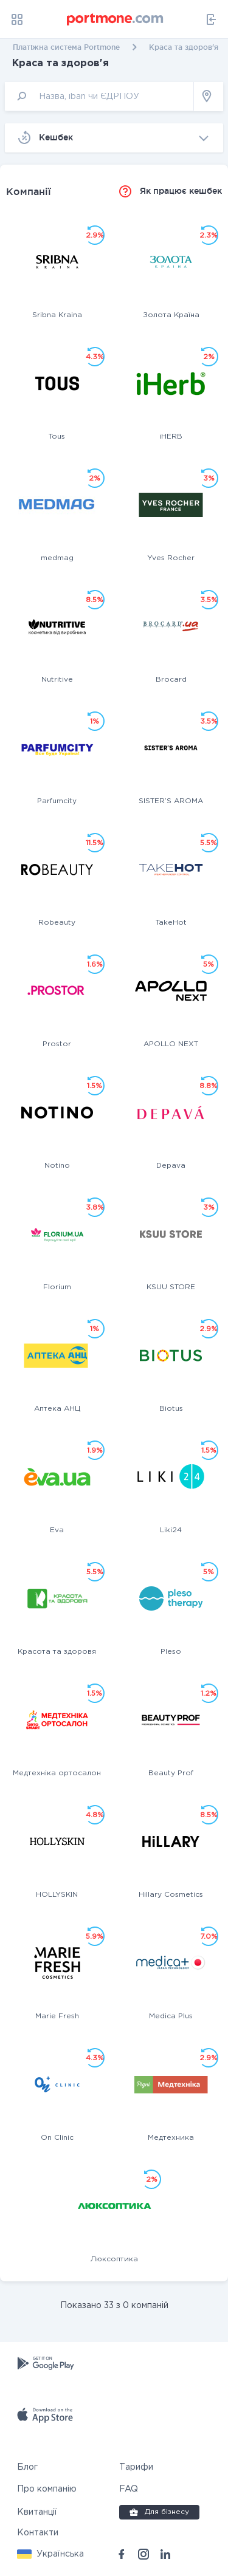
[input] (99, 96)
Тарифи (136, 2467)
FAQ (128, 2489)
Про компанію (47, 2489)
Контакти (37, 2533)
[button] (50, 2554)
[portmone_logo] (115, 19)
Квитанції (37, 2512)
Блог (27, 2467)
